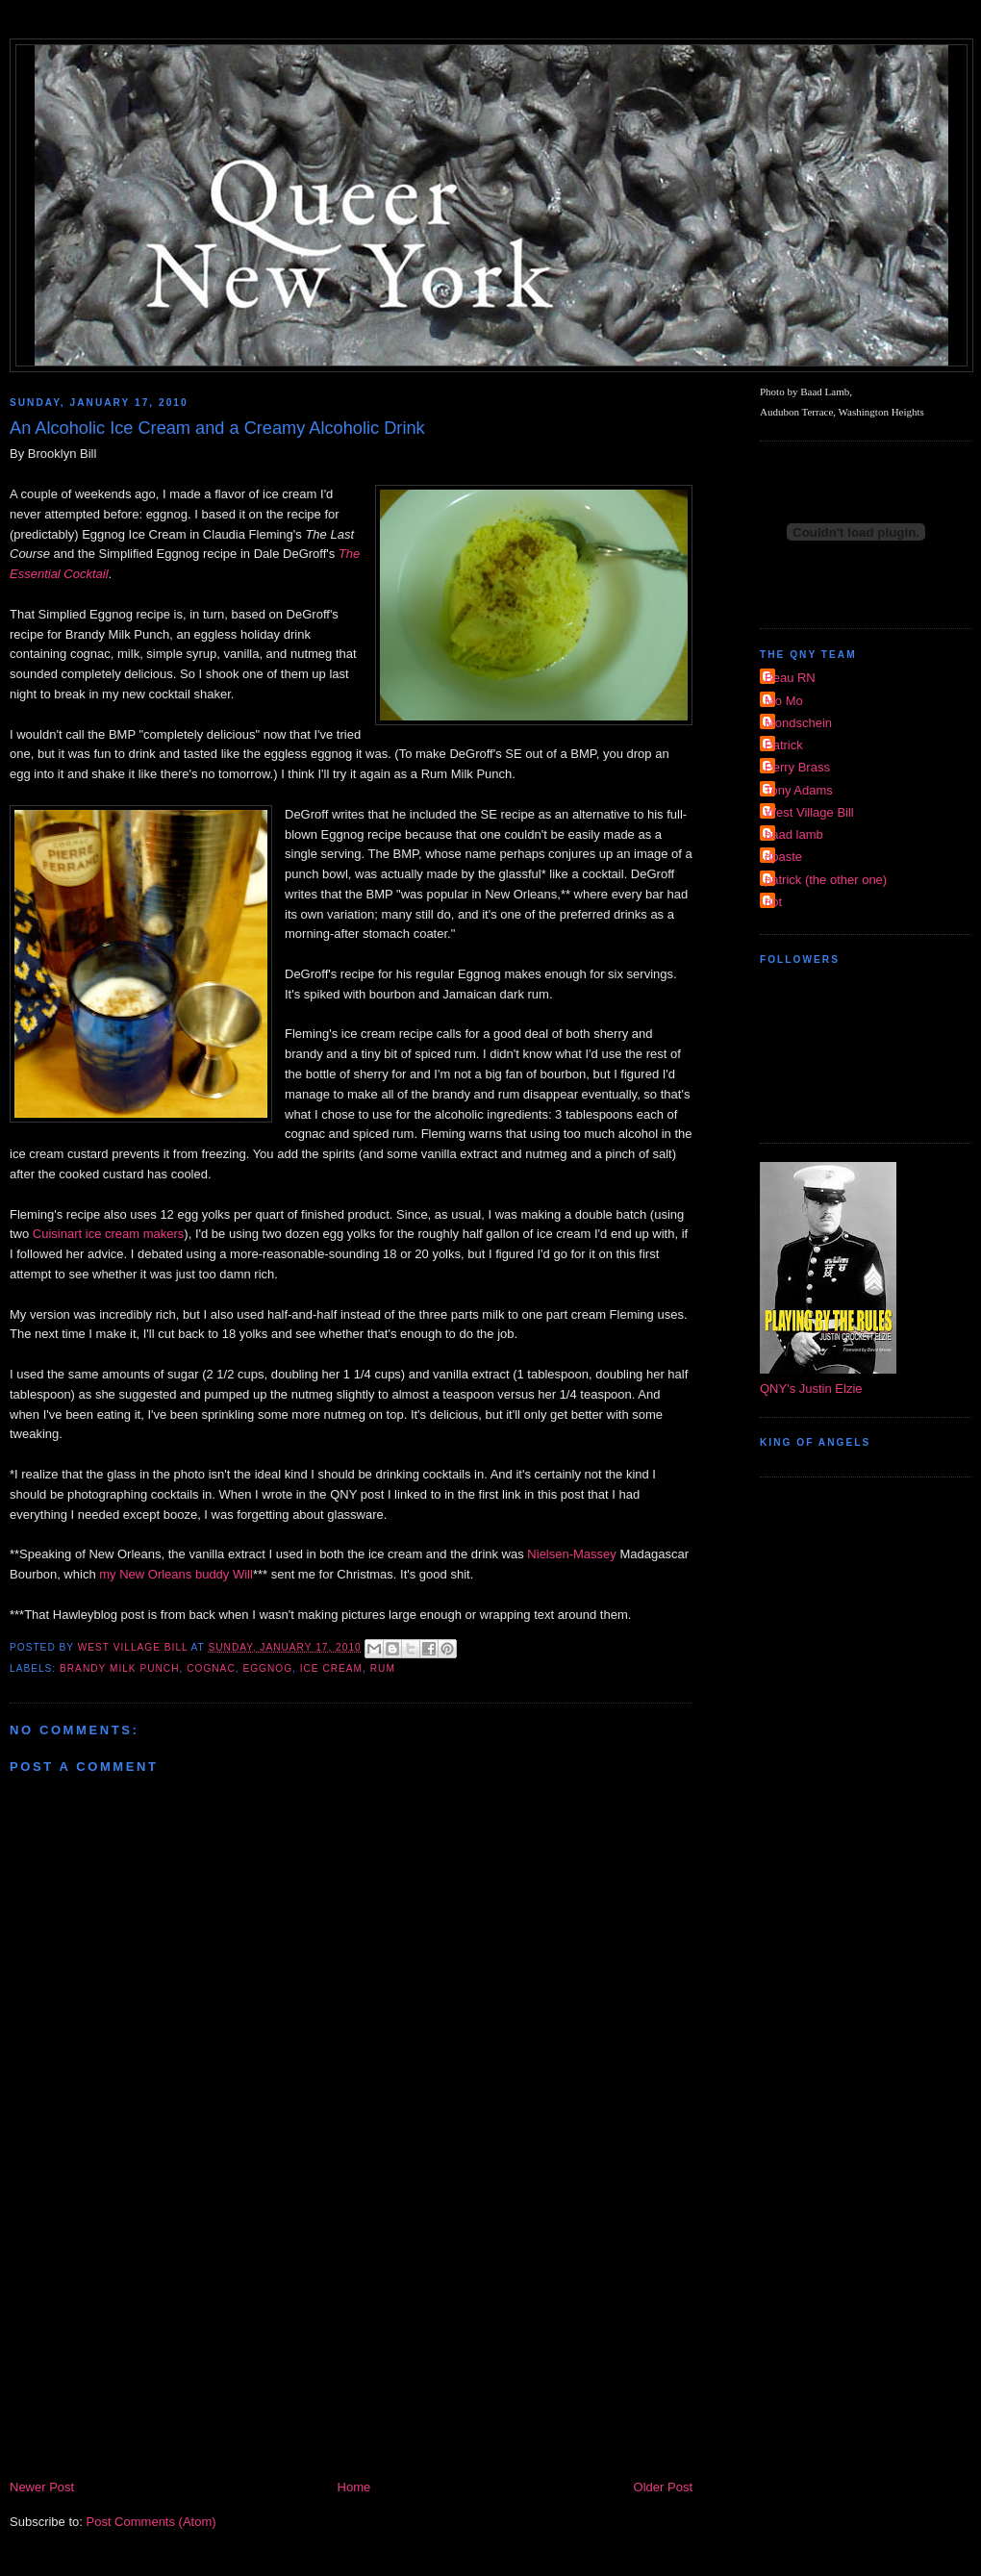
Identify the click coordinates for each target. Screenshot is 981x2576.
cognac (211, 1668)
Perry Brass (797, 767)
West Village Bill (809, 812)
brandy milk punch (120, 1668)
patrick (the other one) (826, 879)
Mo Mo (784, 701)
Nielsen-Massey (571, 1554)
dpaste (783, 856)
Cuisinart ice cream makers (109, 1233)
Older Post (663, 2487)
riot (773, 902)
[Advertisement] (351, 2332)
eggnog (267, 1668)
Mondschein (798, 723)
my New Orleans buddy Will (176, 1574)
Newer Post (42, 2487)
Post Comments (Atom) (151, 2521)
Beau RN (790, 677)
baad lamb (794, 834)
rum (382, 1668)
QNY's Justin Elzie (811, 1388)
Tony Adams (799, 790)
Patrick (784, 745)
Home (354, 2487)
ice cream (331, 1668)
